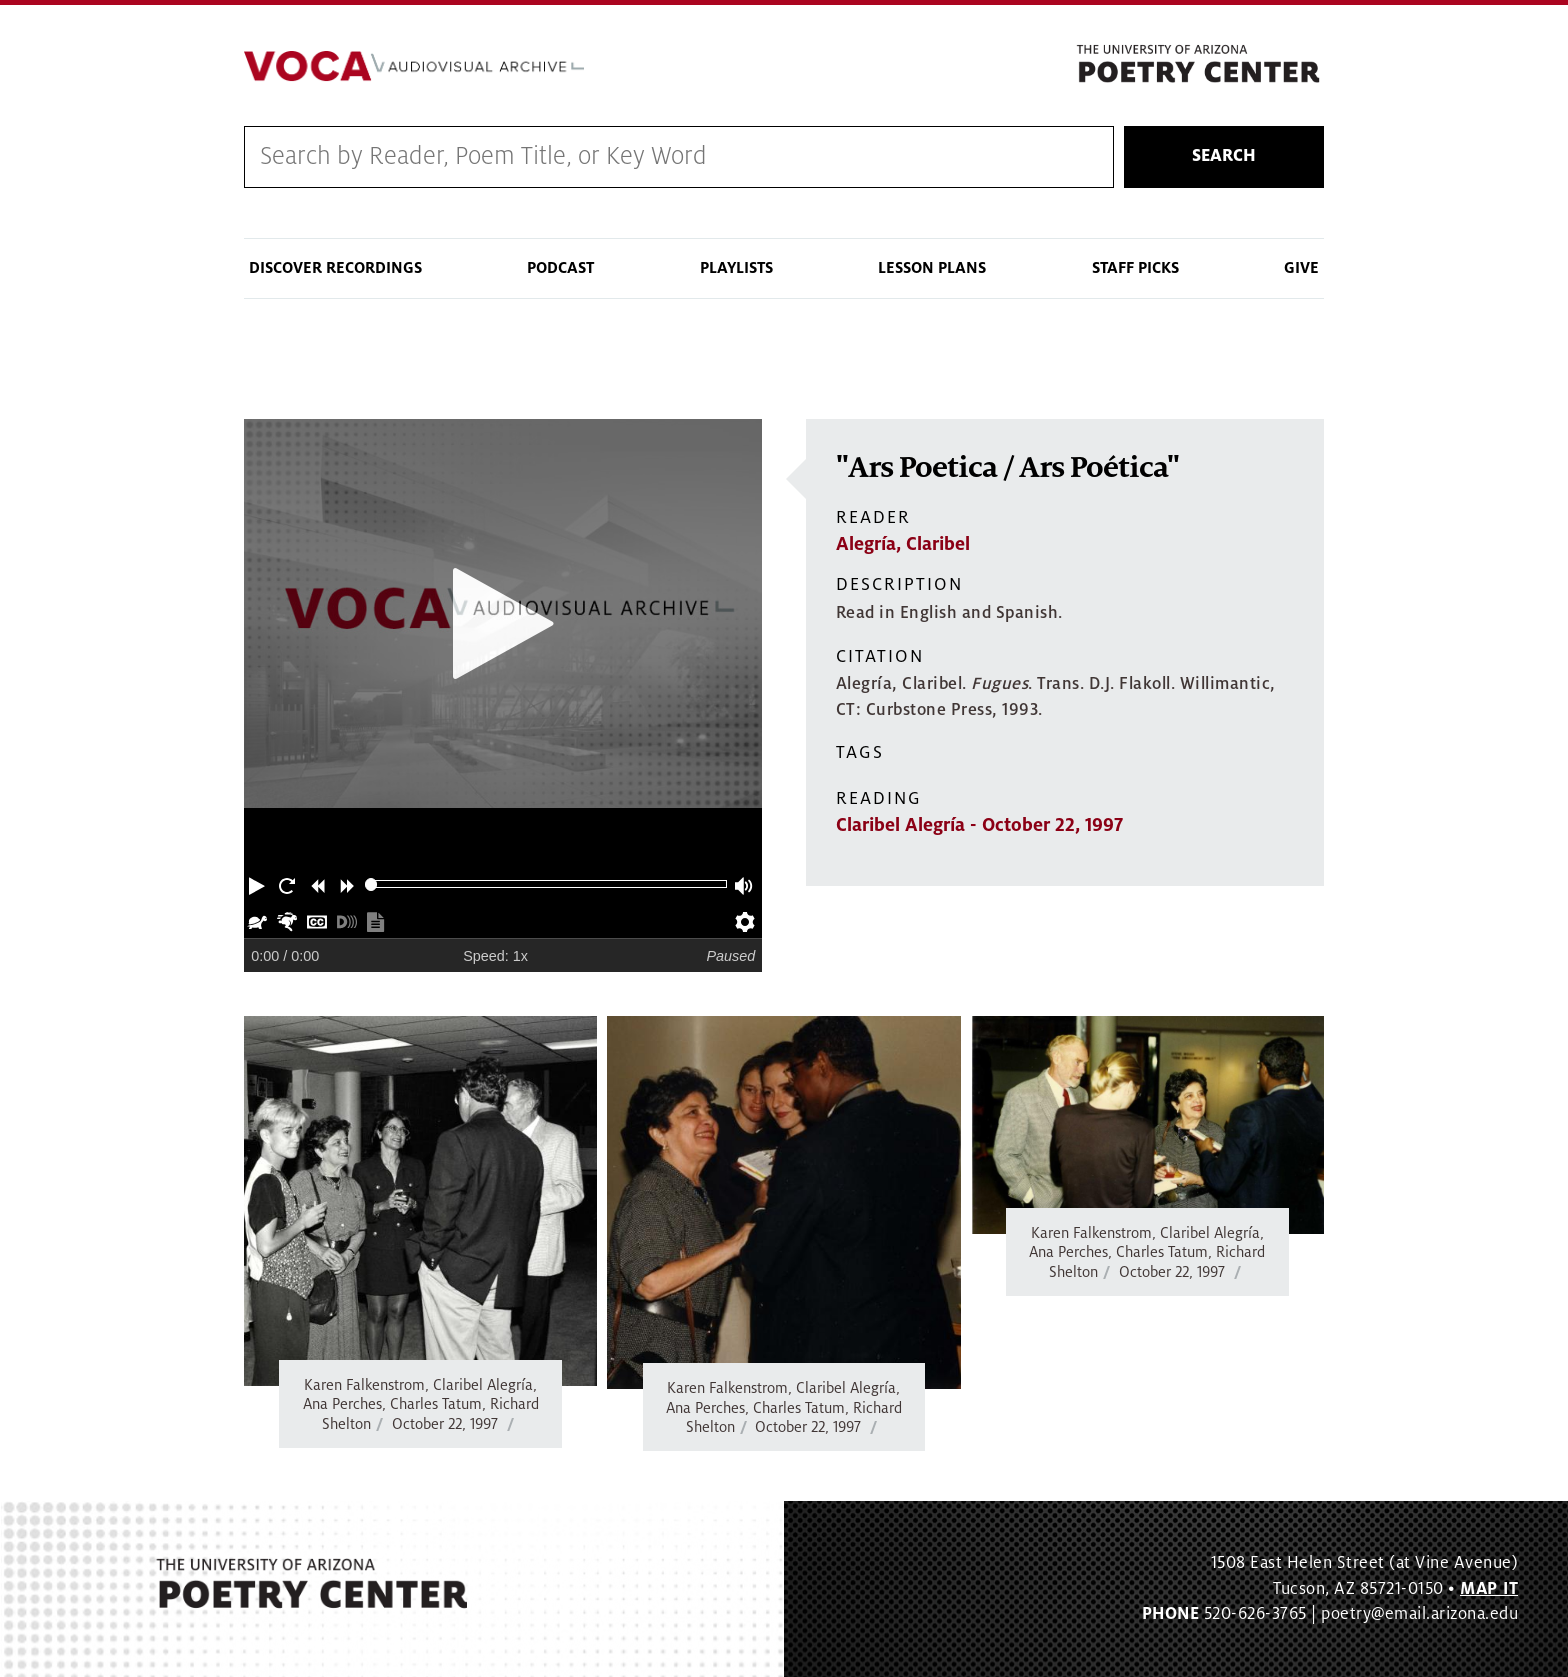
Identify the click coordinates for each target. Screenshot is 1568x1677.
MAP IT (1489, 1589)
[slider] (371, 884)
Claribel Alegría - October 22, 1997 (979, 825)
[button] (259, 884)
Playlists (736, 268)
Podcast (560, 268)
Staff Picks (1135, 268)
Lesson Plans (932, 268)
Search (1224, 157)
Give (1301, 268)
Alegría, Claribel (903, 544)
